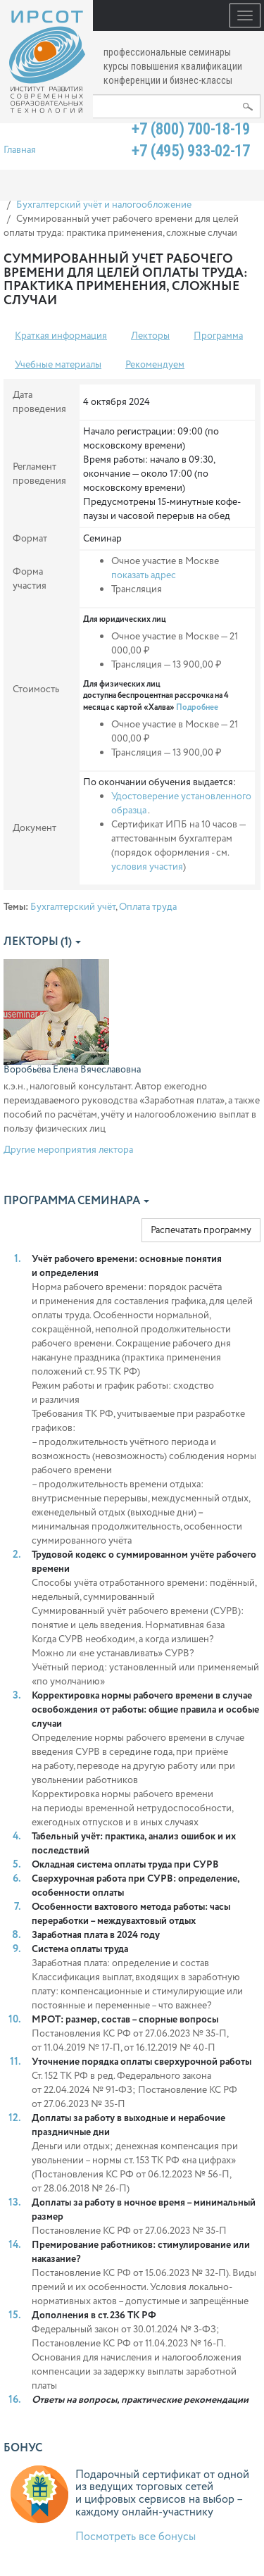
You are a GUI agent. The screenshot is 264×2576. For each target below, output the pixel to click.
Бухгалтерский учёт (72, 907)
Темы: (16, 907)
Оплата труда (148, 907)
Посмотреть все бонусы (135, 2537)
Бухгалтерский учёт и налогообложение (103, 205)
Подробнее (197, 707)
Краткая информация (61, 336)
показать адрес (143, 575)
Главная (20, 150)
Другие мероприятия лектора (68, 1150)
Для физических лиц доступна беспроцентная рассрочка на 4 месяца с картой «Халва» (156, 696)
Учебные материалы (58, 365)
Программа (218, 336)
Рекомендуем (154, 365)
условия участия (147, 867)
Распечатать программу (201, 1230)
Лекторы (150, 336)
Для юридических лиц (124, 619)
